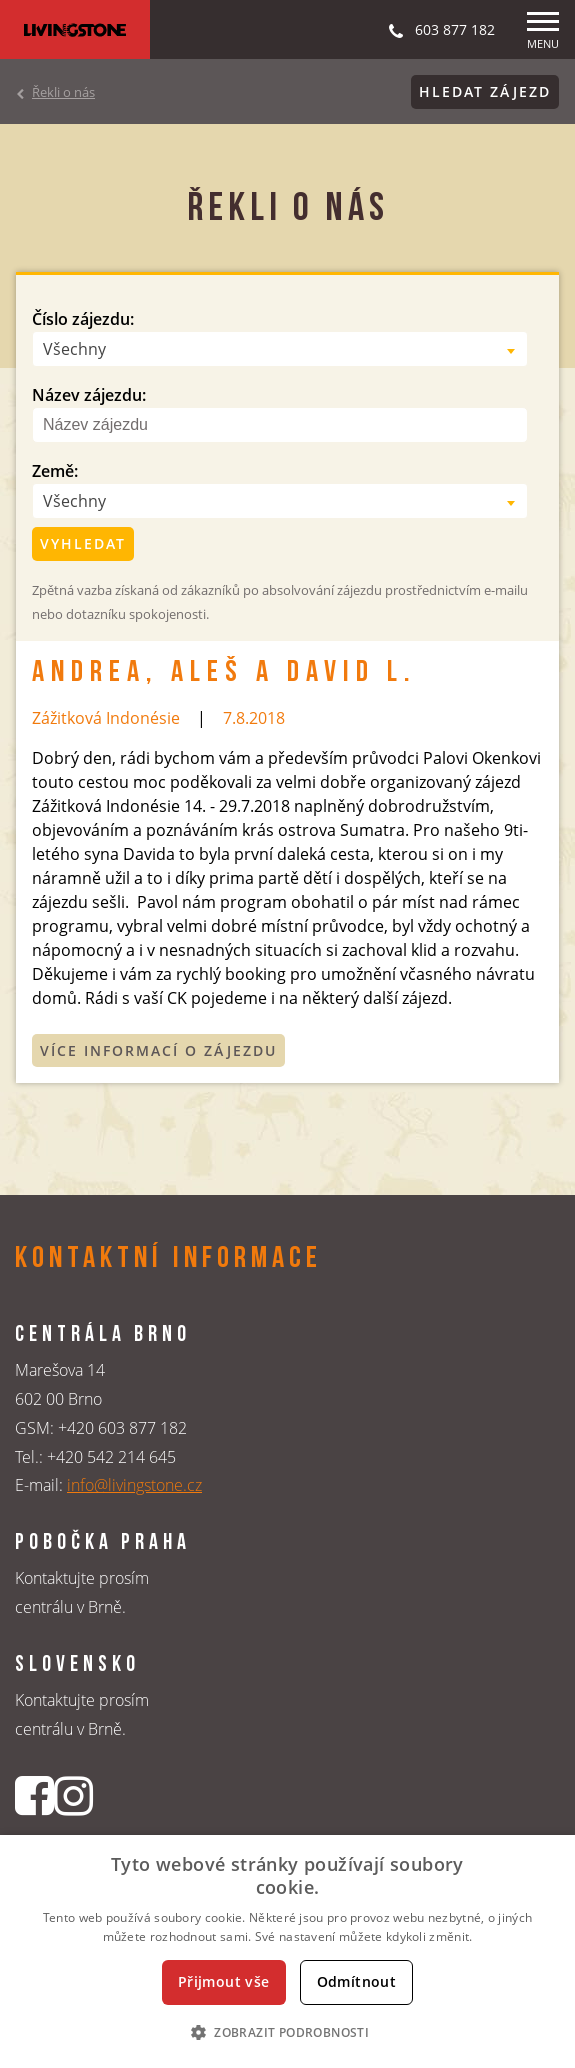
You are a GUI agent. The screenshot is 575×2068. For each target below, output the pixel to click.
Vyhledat (83, 543)
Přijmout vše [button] (224, 1981)
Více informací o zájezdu (158, 1050)
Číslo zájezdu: (83, 319)
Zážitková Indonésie (106, 718)
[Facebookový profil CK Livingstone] (34, 1795)
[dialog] (287, 1951)
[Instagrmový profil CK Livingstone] (73, 1795)
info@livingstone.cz (134, 1485)
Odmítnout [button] (357, 1981)
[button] (287, 2032)
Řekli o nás (63, 92)
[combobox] (280, 349)
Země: (55, 471)
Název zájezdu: (89, 395)
